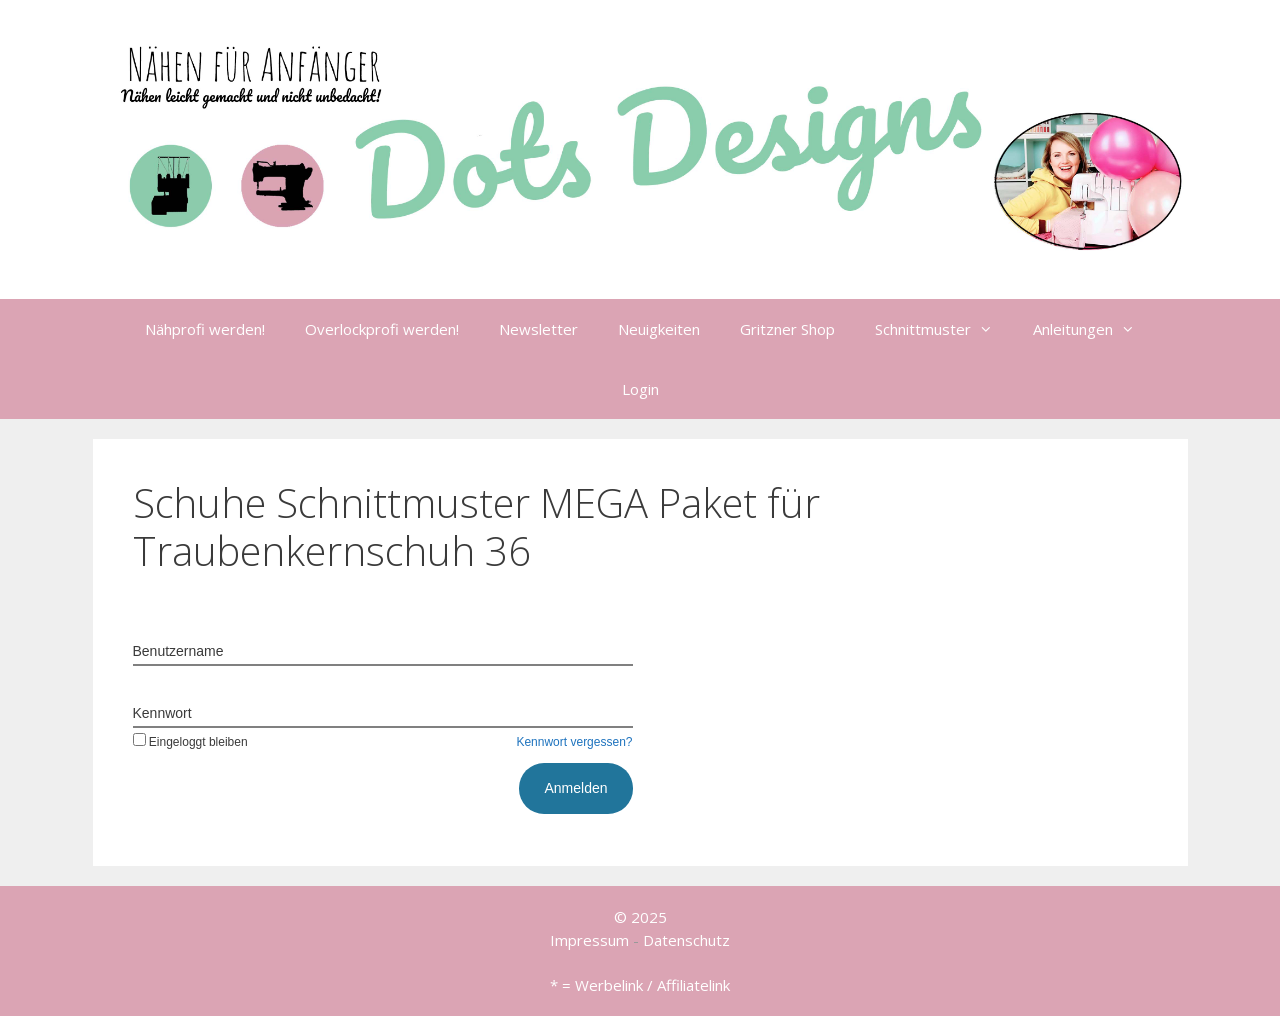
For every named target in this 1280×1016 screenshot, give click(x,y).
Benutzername (178, 651)
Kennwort (162, 713)
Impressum (589, 940)
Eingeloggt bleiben (190, 742)
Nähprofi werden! (205, 329)
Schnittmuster (944, 329)
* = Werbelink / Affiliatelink (640, 985)
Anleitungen (1094, 329)
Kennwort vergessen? (574, 742)
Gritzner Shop (787, 329)
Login (640, 389)
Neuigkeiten (659, 329)
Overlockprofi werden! (382, 329)
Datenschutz (686, 940)
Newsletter (538, 329)
